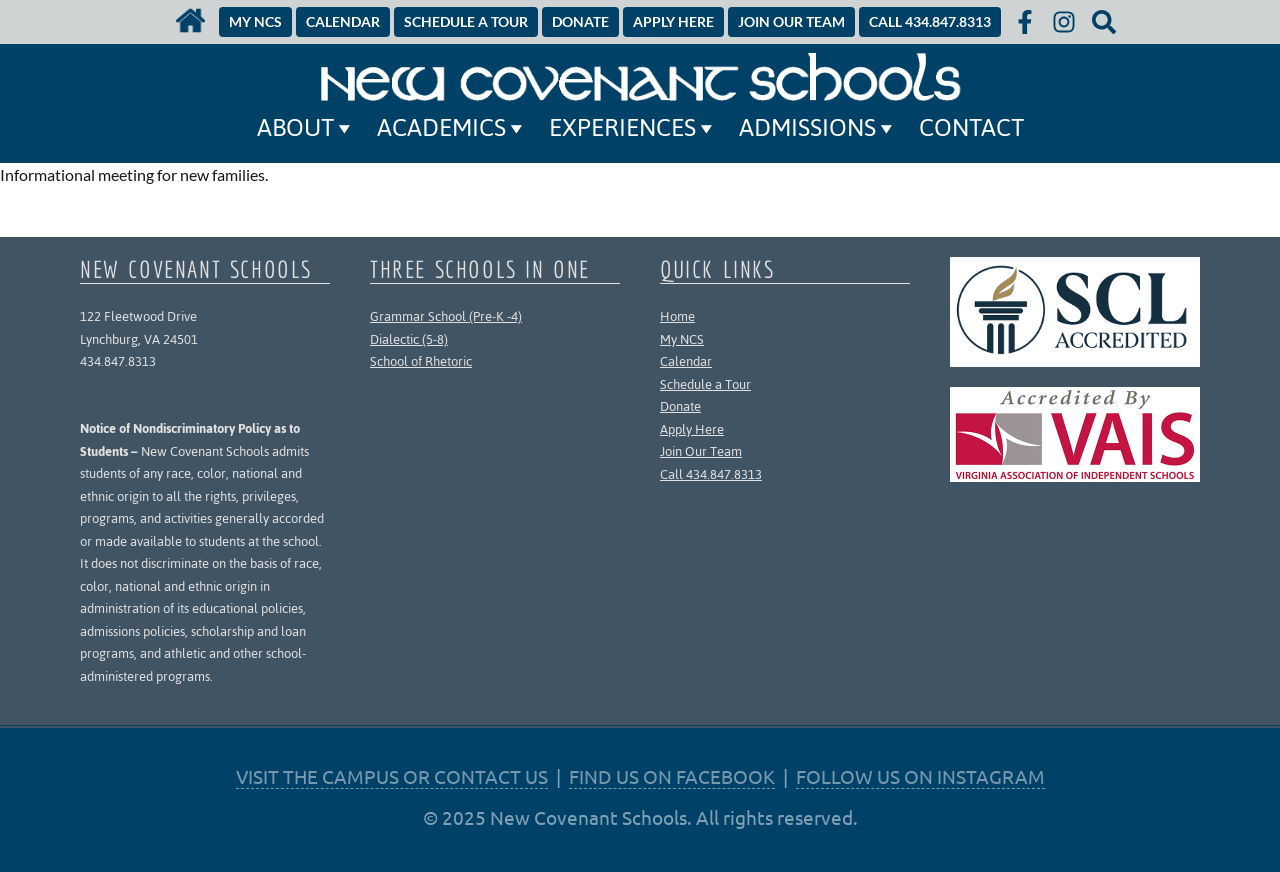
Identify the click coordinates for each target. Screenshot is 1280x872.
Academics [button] (453, 128)
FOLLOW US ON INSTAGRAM (920, 776)
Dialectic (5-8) (409, 339)
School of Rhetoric (421, 361)
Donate (680, 406)
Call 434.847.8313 (711, 474)
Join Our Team (701, 451)
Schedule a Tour (705, 384)
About (307, 128)
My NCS (682, 339)
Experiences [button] (634, 128)
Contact (971, 128)
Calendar (686, 361)
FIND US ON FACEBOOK (672, 776)
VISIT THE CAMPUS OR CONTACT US (392, 776)
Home (677, 316)
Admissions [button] (819, 128)
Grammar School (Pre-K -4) (446, 316)
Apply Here (692, 429)
